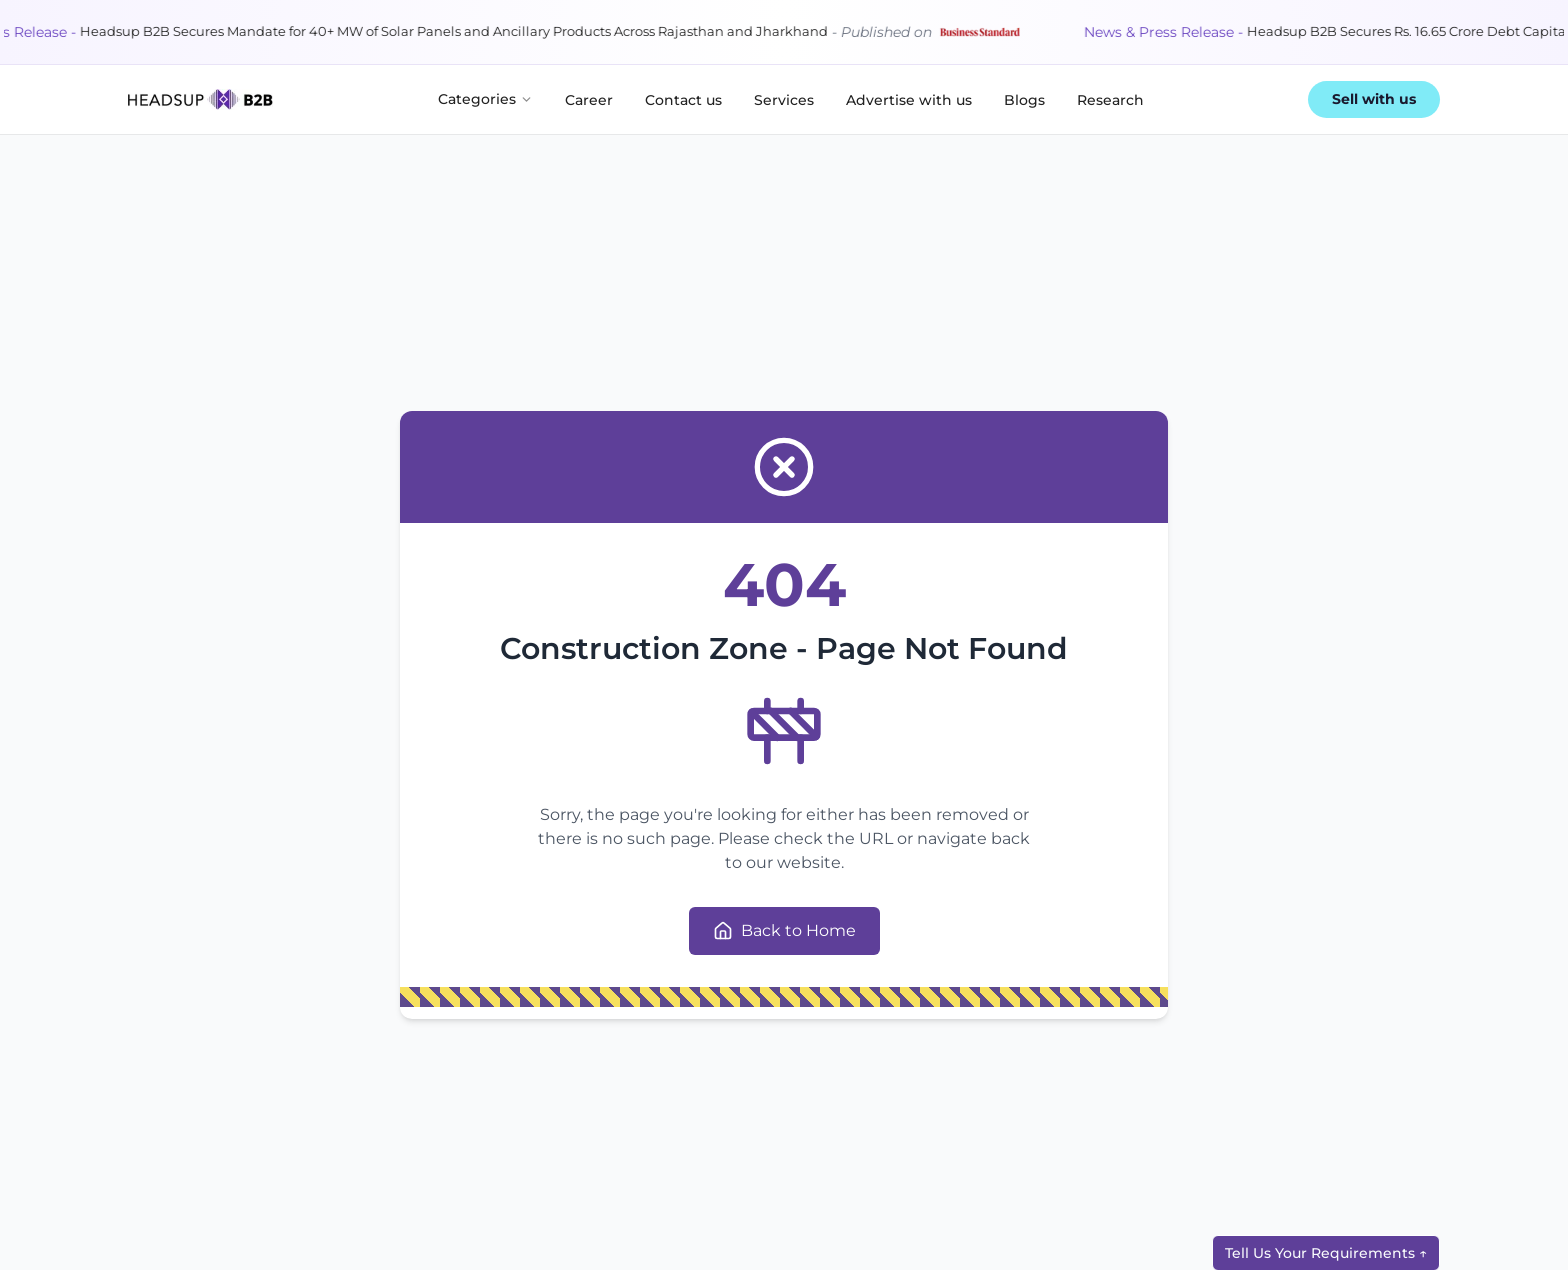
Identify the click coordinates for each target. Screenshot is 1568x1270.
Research (1110, 100)
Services (784, 100)
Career (589, 100)
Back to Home (784, 931)
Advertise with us (909, 100)
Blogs (1024, 100)
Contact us (683, 100)
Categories (485, 99)
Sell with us (1374, 99)
